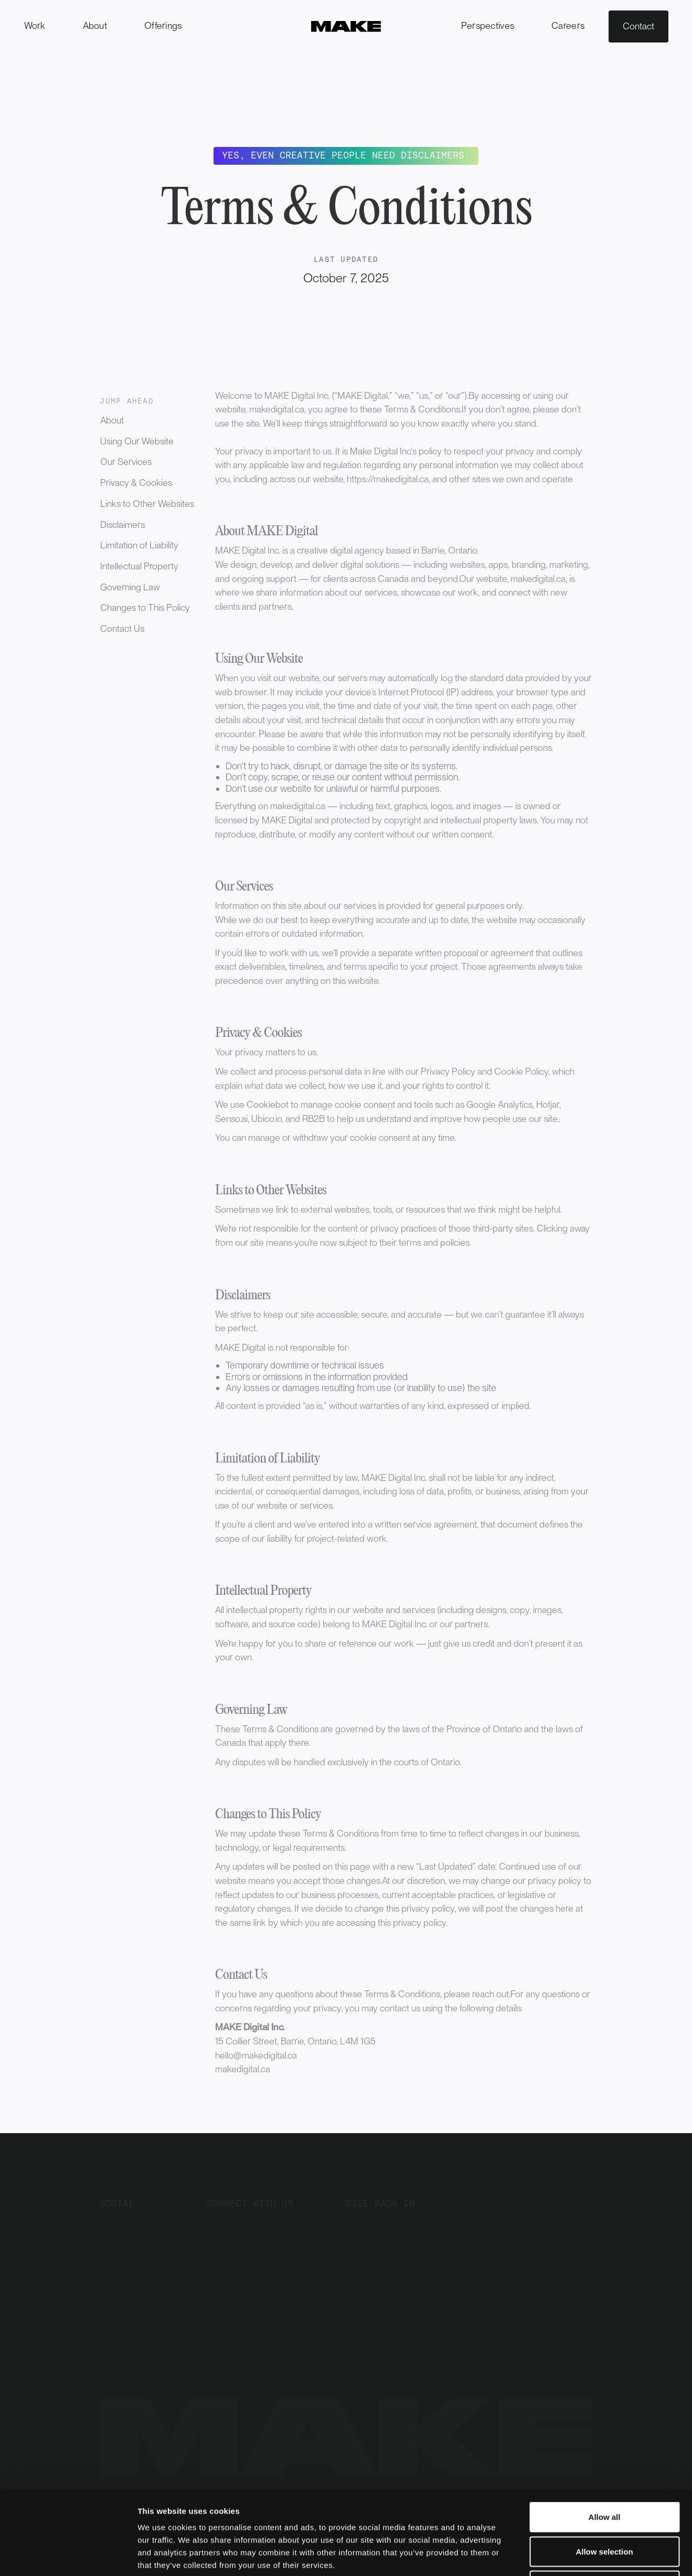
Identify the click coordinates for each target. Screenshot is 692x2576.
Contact (638, 25)
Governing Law (130, 586)
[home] (346, 26)
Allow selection (604, 2472)
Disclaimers (122, 524)
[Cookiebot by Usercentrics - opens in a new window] (68, 2555)
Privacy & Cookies (136, 482)
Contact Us (122, 628)
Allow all (605, 2438)
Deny (604, 2507)
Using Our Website (137, 441)
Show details (544, 2555)
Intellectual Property (139, 565)
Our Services (126, 461)
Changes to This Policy (145, 607)
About (112, 420)
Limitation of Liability (139, 544)
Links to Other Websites (147, 503)
